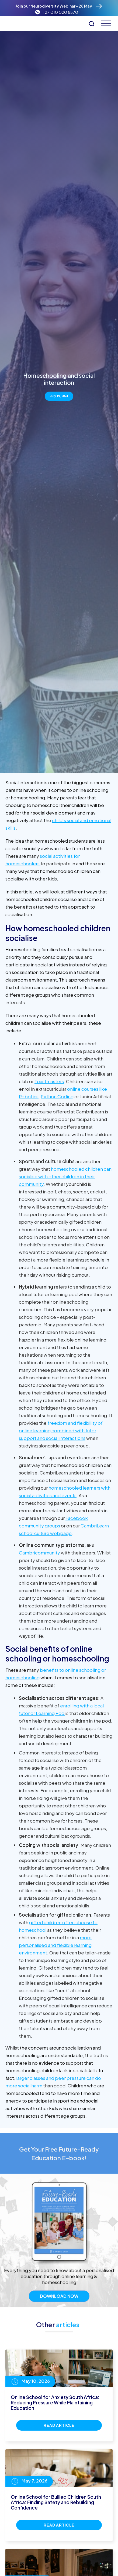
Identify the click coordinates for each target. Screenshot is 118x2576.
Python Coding (57, 1096)
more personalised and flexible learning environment (55, 1945)
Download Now (59, 2317)
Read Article (59, 2425)
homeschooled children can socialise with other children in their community (65, 1176)
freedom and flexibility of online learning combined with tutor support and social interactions (61, 1430)
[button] (104, 23)
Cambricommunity (39, 1553)
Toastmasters (49, 1081)
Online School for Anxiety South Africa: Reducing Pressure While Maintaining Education (55, 2402)
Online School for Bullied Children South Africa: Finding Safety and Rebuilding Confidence (56, 2502)
